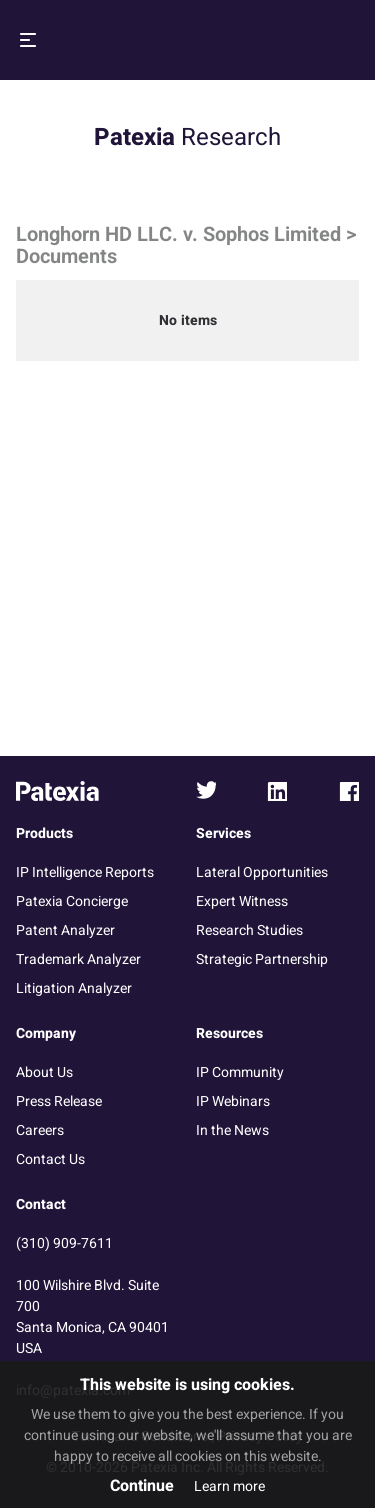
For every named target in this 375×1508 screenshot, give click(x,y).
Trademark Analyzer (78, 959)
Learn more (229, 1486)
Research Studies (249, 930)
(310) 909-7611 (64, 1243)
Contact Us (50, 1159)
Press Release (59, 1101)
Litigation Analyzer (74, 988)
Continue (142, 1486)
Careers (40, 1130)
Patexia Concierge (72, 901)
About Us (44, 1072)
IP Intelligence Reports (85, 872)
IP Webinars (233, 1101)
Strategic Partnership (262, 959)
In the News (232, 1130)
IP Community (240, 1072)
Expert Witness (242, 901)
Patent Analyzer (65, 930)
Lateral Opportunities (262, 872)
